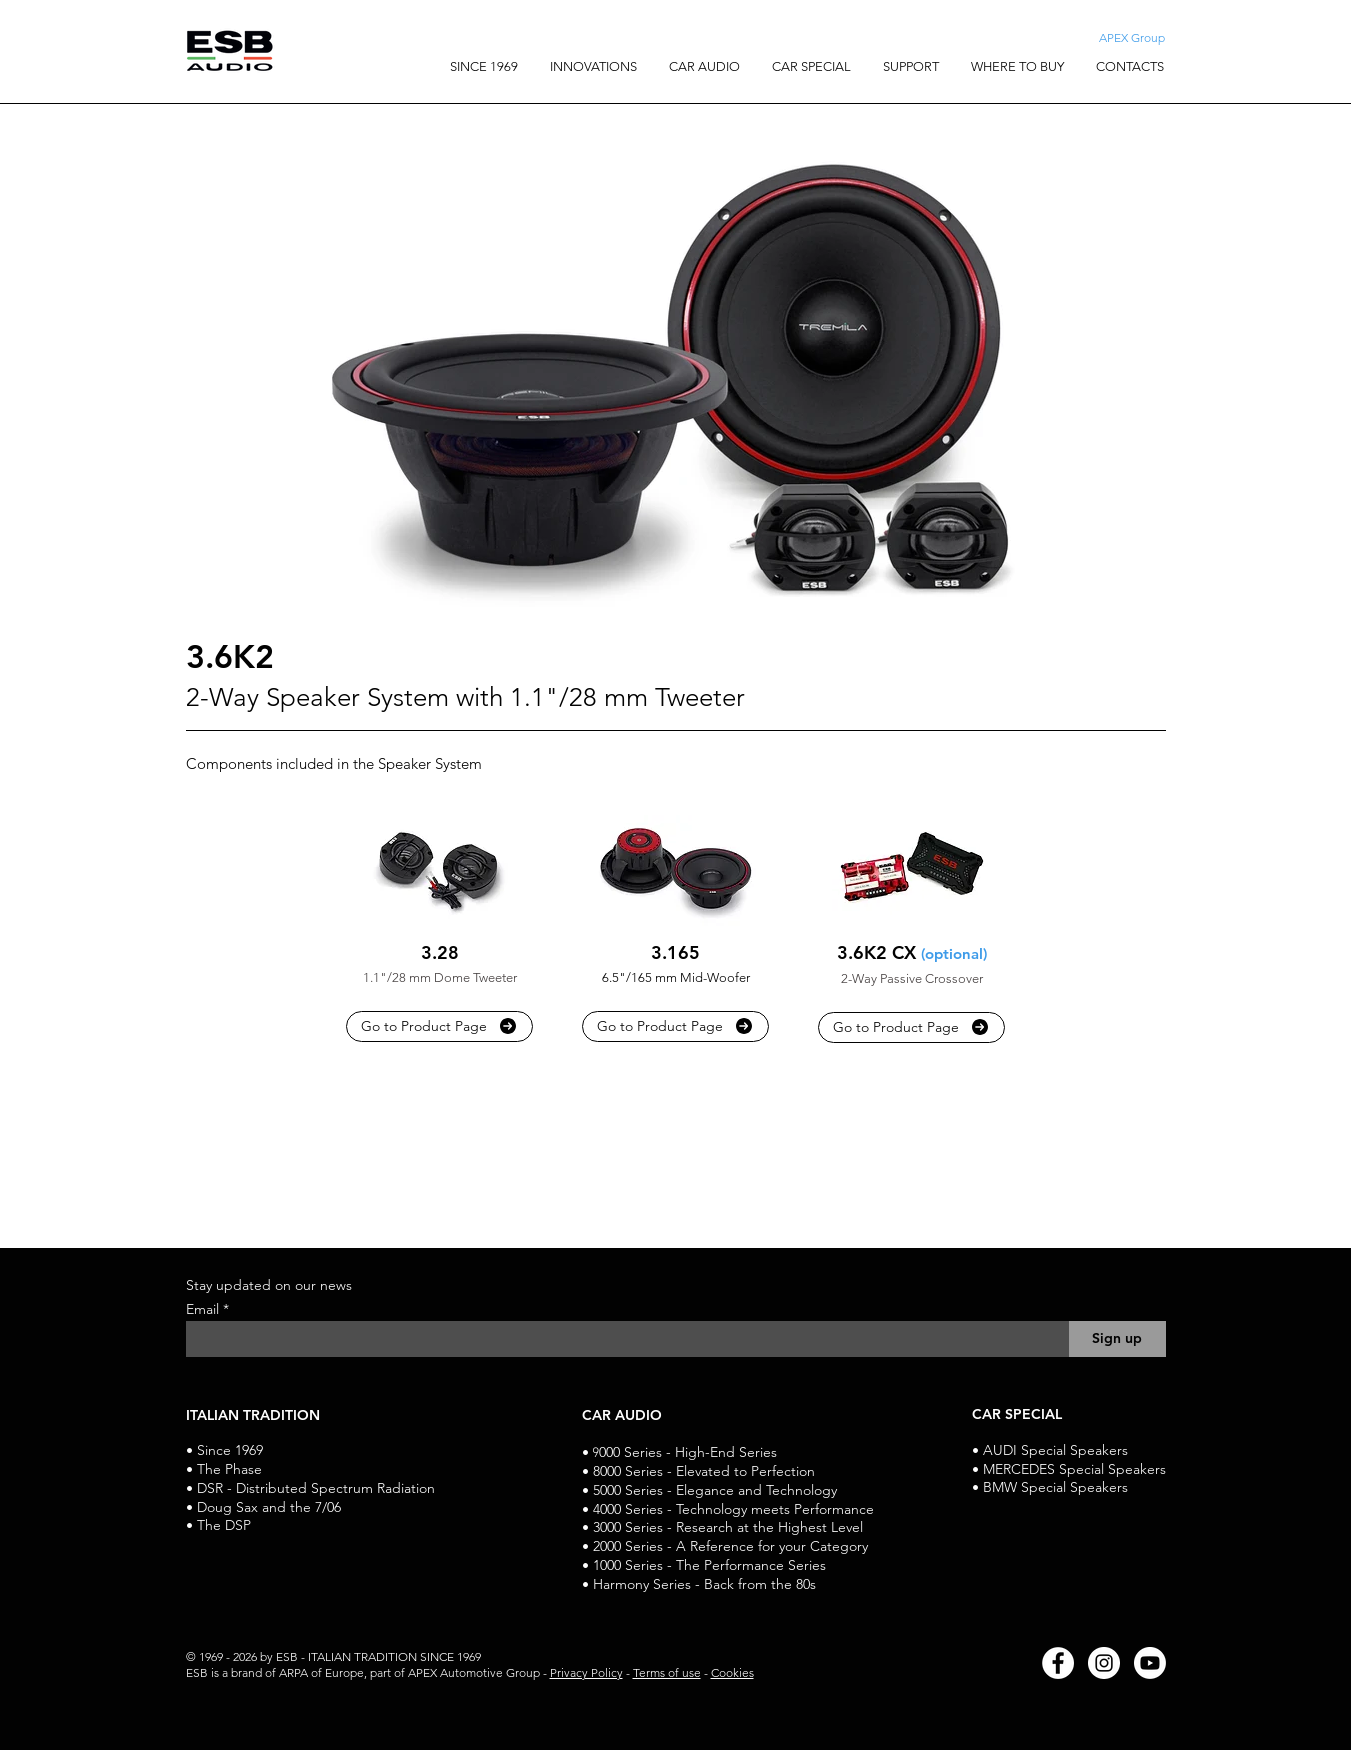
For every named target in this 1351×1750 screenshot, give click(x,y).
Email (204, 1309)
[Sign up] (1117, 1339)
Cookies (732, 1672)
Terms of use (667, 1672)
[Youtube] (1150, 1663)
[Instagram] (1104, 1663)
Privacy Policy (586, 1672)
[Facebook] (1058, 1663)
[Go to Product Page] (439, 1026)
